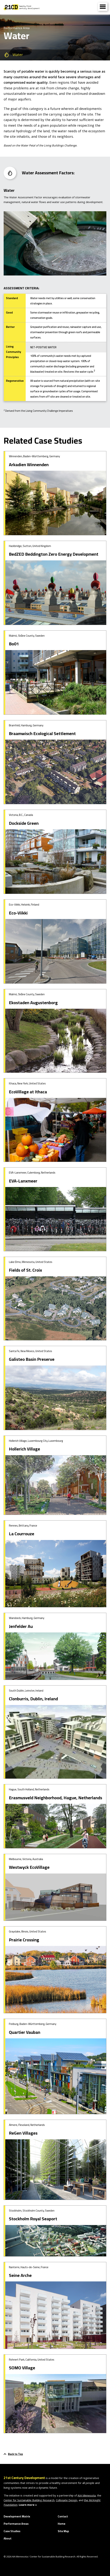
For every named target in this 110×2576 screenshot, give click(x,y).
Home (61, 2523)
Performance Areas (16, 2523)
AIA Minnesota (87, 2495)
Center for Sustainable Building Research (29, 2500)
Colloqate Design (66, 2500)
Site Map (63, 2531)
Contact (63, 2516)
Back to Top (13, 2454)
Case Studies (12, 2531)
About (7, 2538)
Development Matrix (17, 2516)
